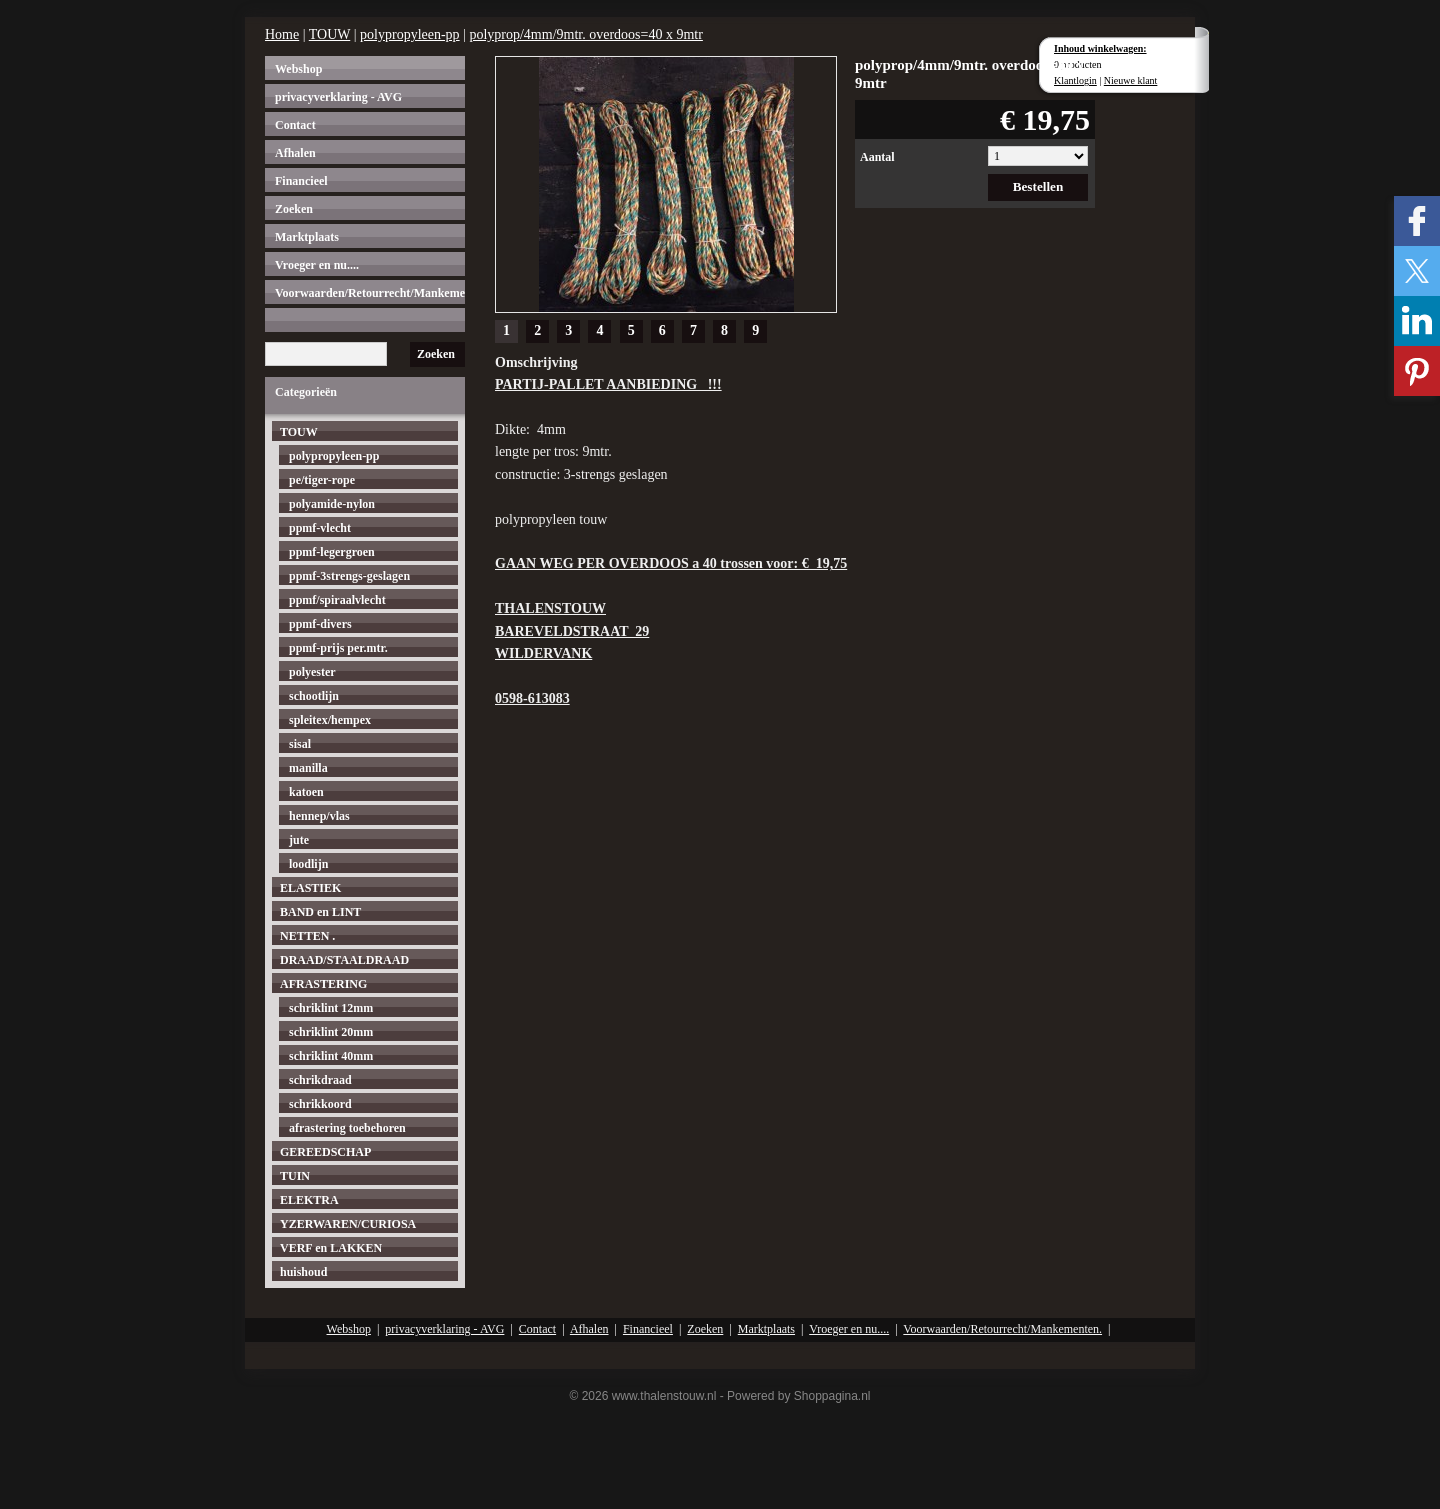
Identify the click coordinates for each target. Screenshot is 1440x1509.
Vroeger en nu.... (317, 265)
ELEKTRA (309, 1200)
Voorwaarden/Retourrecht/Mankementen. (370, 293)
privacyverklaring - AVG (338, 97)
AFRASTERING (323, 984)
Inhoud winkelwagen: (1100, 48)
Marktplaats (307, 237)
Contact (295, 125)
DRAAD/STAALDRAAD (344, 960)
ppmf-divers (320, 624)
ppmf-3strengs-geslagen (349, 576)
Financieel (301, 181)
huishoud (303, 1272)
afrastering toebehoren (347, 1128)
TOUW (329, 34)
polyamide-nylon (332, 504)
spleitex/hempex (330, 720)
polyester (312, 672)
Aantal (877, 157)
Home (282, 34)
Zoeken (294, 209)
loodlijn (308, 864)
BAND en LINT (320, 912)
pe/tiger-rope (322, 480)
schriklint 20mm (331, 1032)
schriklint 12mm (331, 1008)
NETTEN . (307, 936)
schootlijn (314, 696)
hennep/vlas (319, 816)
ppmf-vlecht (320, 528)
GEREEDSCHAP (325, 1152)
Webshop (298, 69)
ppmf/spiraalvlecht (337, 600)
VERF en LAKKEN (331, 1248)
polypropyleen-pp (410, 34)
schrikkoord (320, 1104)
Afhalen (295, 153)
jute (299, 840)
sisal (300, 744)
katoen (306, 792)
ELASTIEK (310, 888)
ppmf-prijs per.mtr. (338, 648)
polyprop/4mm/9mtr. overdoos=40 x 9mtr (585, 34)
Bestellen (1038, 186)
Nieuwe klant (1131, 80)
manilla (308, 768)
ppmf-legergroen (332, 552)
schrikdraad (320, 1080)
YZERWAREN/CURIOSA (348, 1224)
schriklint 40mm (331, 1056)
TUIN (295, 1176)
